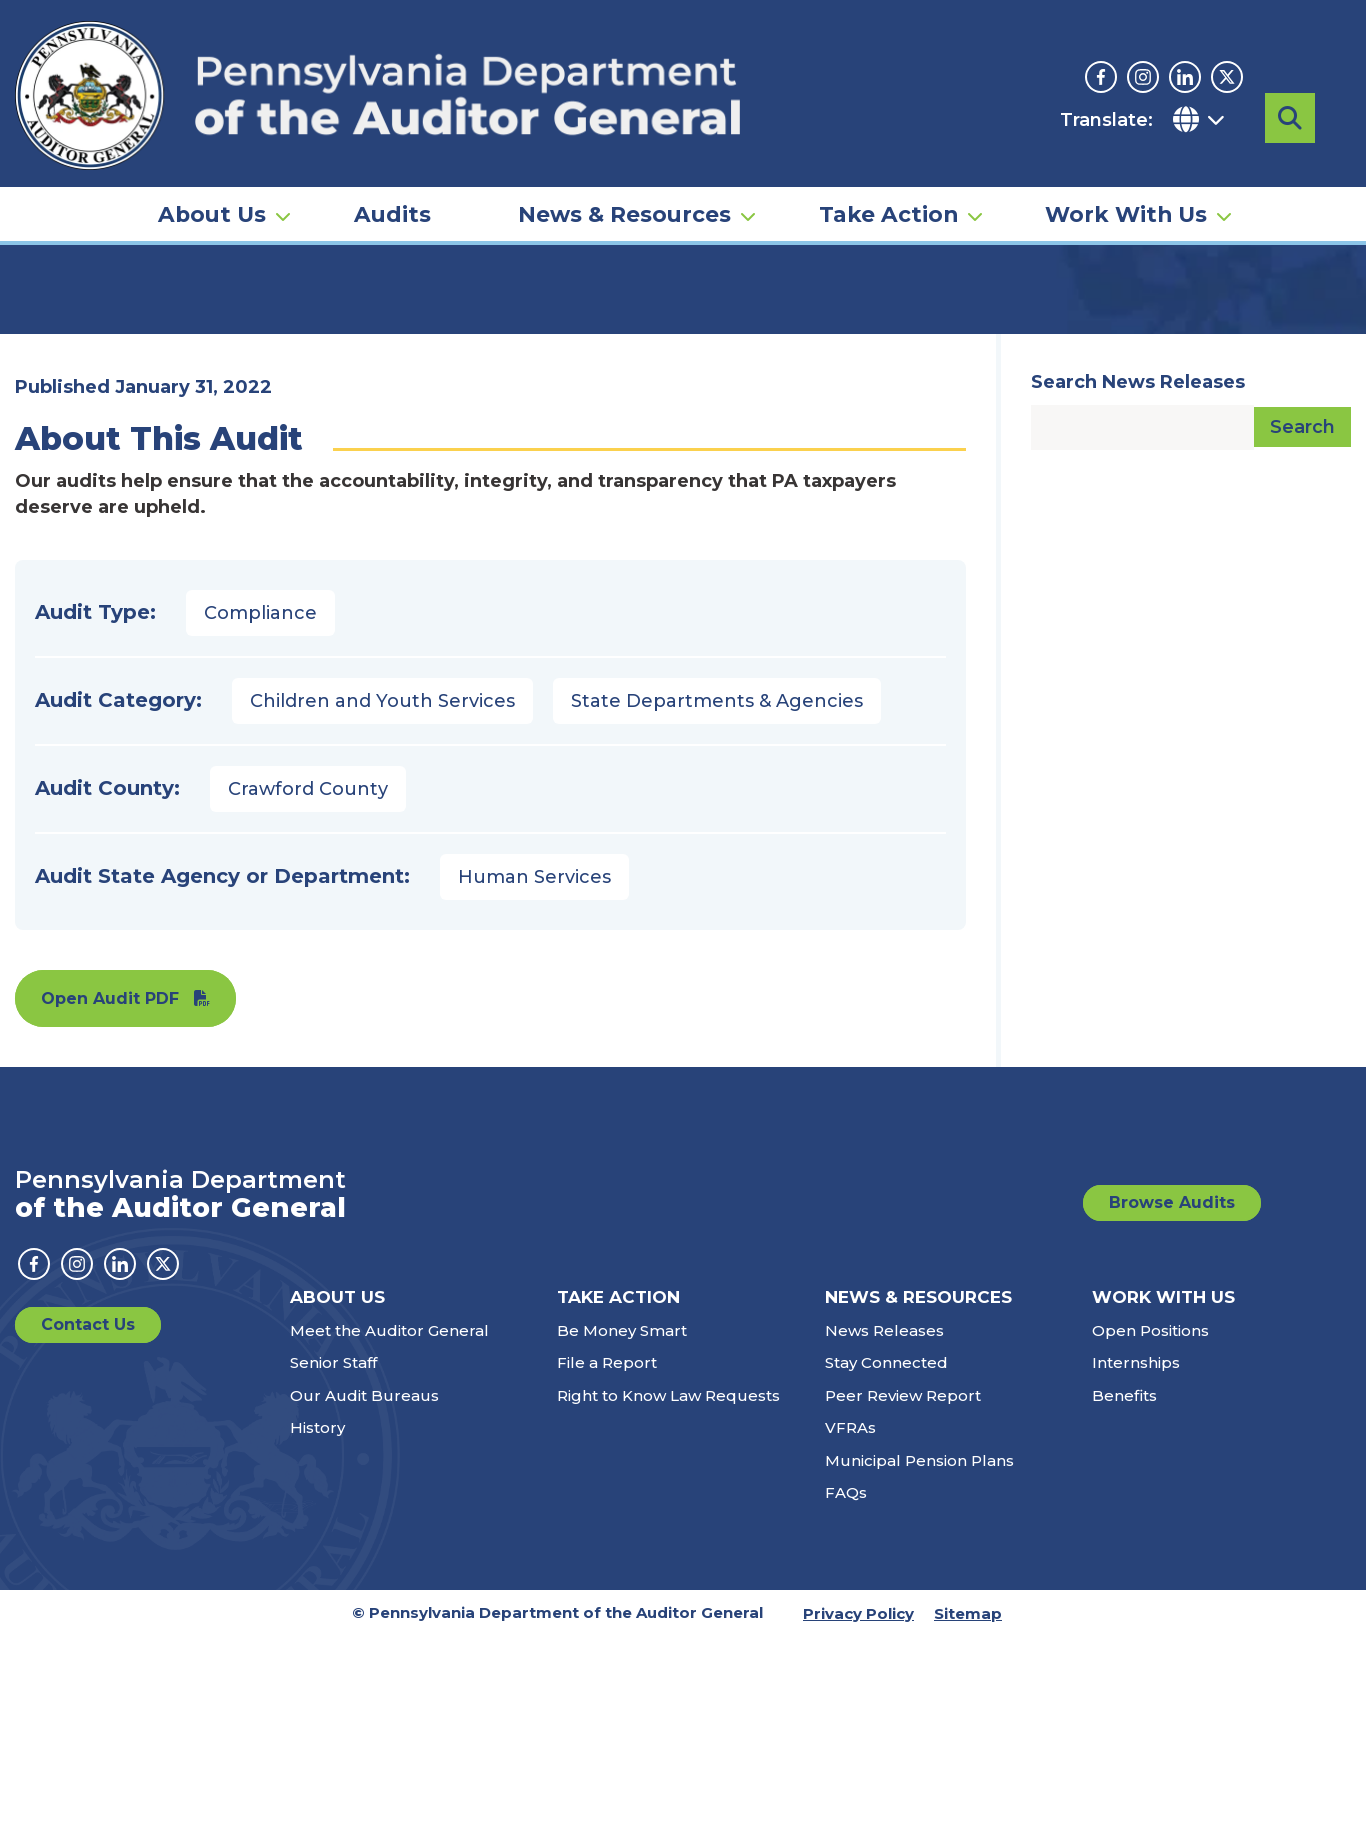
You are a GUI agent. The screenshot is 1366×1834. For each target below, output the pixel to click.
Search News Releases (1138, 579)
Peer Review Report (903, 1592)
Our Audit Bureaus (364, 1592)
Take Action (888, 166)
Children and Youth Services (382, 898)
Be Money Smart (622, 1527)
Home (44, 305)
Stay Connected (886, 1559)
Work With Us (1126, 166)
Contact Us (88, 1521)
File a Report (607, 1559)
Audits (392, 166)
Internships (1136, 1559)
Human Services (534, 1074)
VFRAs (850, 1624)
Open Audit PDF (110, 1195)
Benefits (1124, 1592)
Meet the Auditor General (389, 1527)
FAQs (846, 1689)
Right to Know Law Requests (668, 1592)
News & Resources (624, 166)
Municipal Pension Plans (919, 1657)
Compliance (260, 810)
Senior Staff (333, 1559)
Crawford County (308, 986)
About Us (212, 166)
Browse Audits (1172, 1399)
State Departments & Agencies (717, 898)
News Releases (884, 1527)
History (317, 1624)
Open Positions (1150, 1527)
